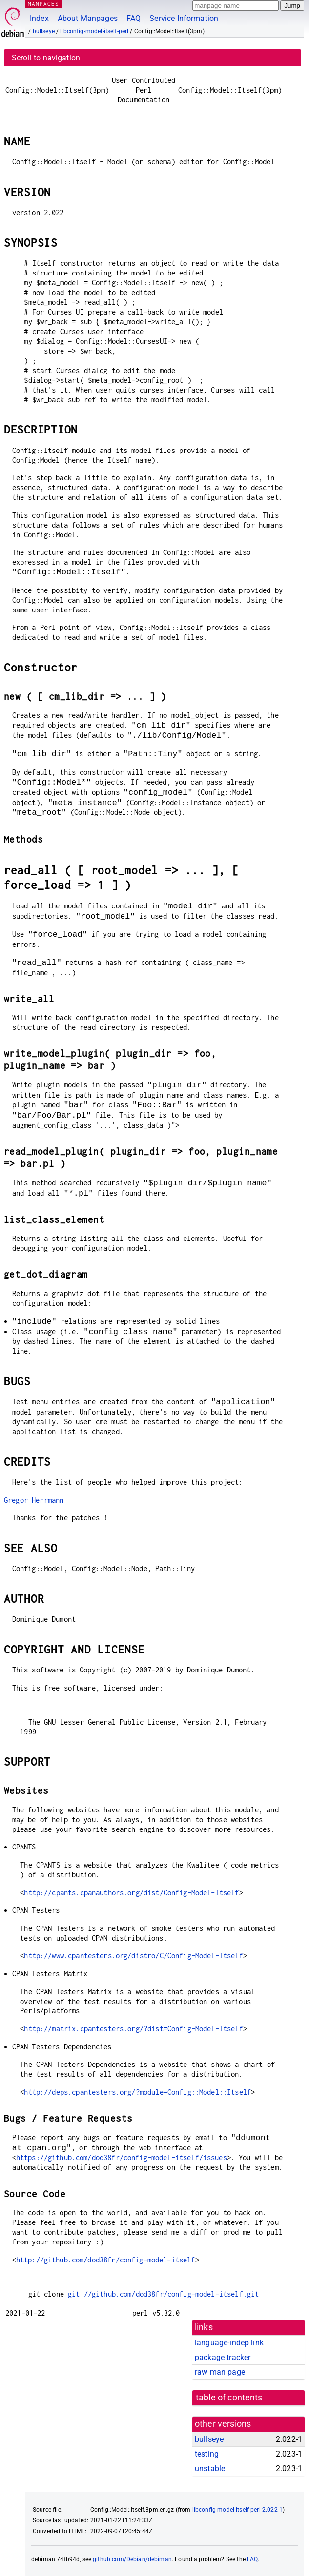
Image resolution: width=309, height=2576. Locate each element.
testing (207, 2453)
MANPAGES (43, 3)
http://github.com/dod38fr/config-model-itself (105, 2260)
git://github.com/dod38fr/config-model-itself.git (163, 2294)
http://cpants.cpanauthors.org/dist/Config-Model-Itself (131, 1892)
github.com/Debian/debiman (132, 2559)
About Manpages (88, 18)
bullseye (44, 31)
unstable (210, 2468)
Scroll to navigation (46, 57)
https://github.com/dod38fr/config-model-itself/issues (121, 2157)
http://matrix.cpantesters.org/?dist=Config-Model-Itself (133, 2029)
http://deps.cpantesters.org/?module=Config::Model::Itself (137, 2092)
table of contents (229, 2397)
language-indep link (229, 2342)
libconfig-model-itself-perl (94, 31)
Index (39, 18)
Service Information (183, 18)
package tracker (222, 2357)
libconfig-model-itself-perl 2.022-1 (237, 2509)
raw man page (220, 2372)
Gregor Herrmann (33, 1500)
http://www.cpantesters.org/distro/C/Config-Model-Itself (133, 1955)
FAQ (133, 18)
